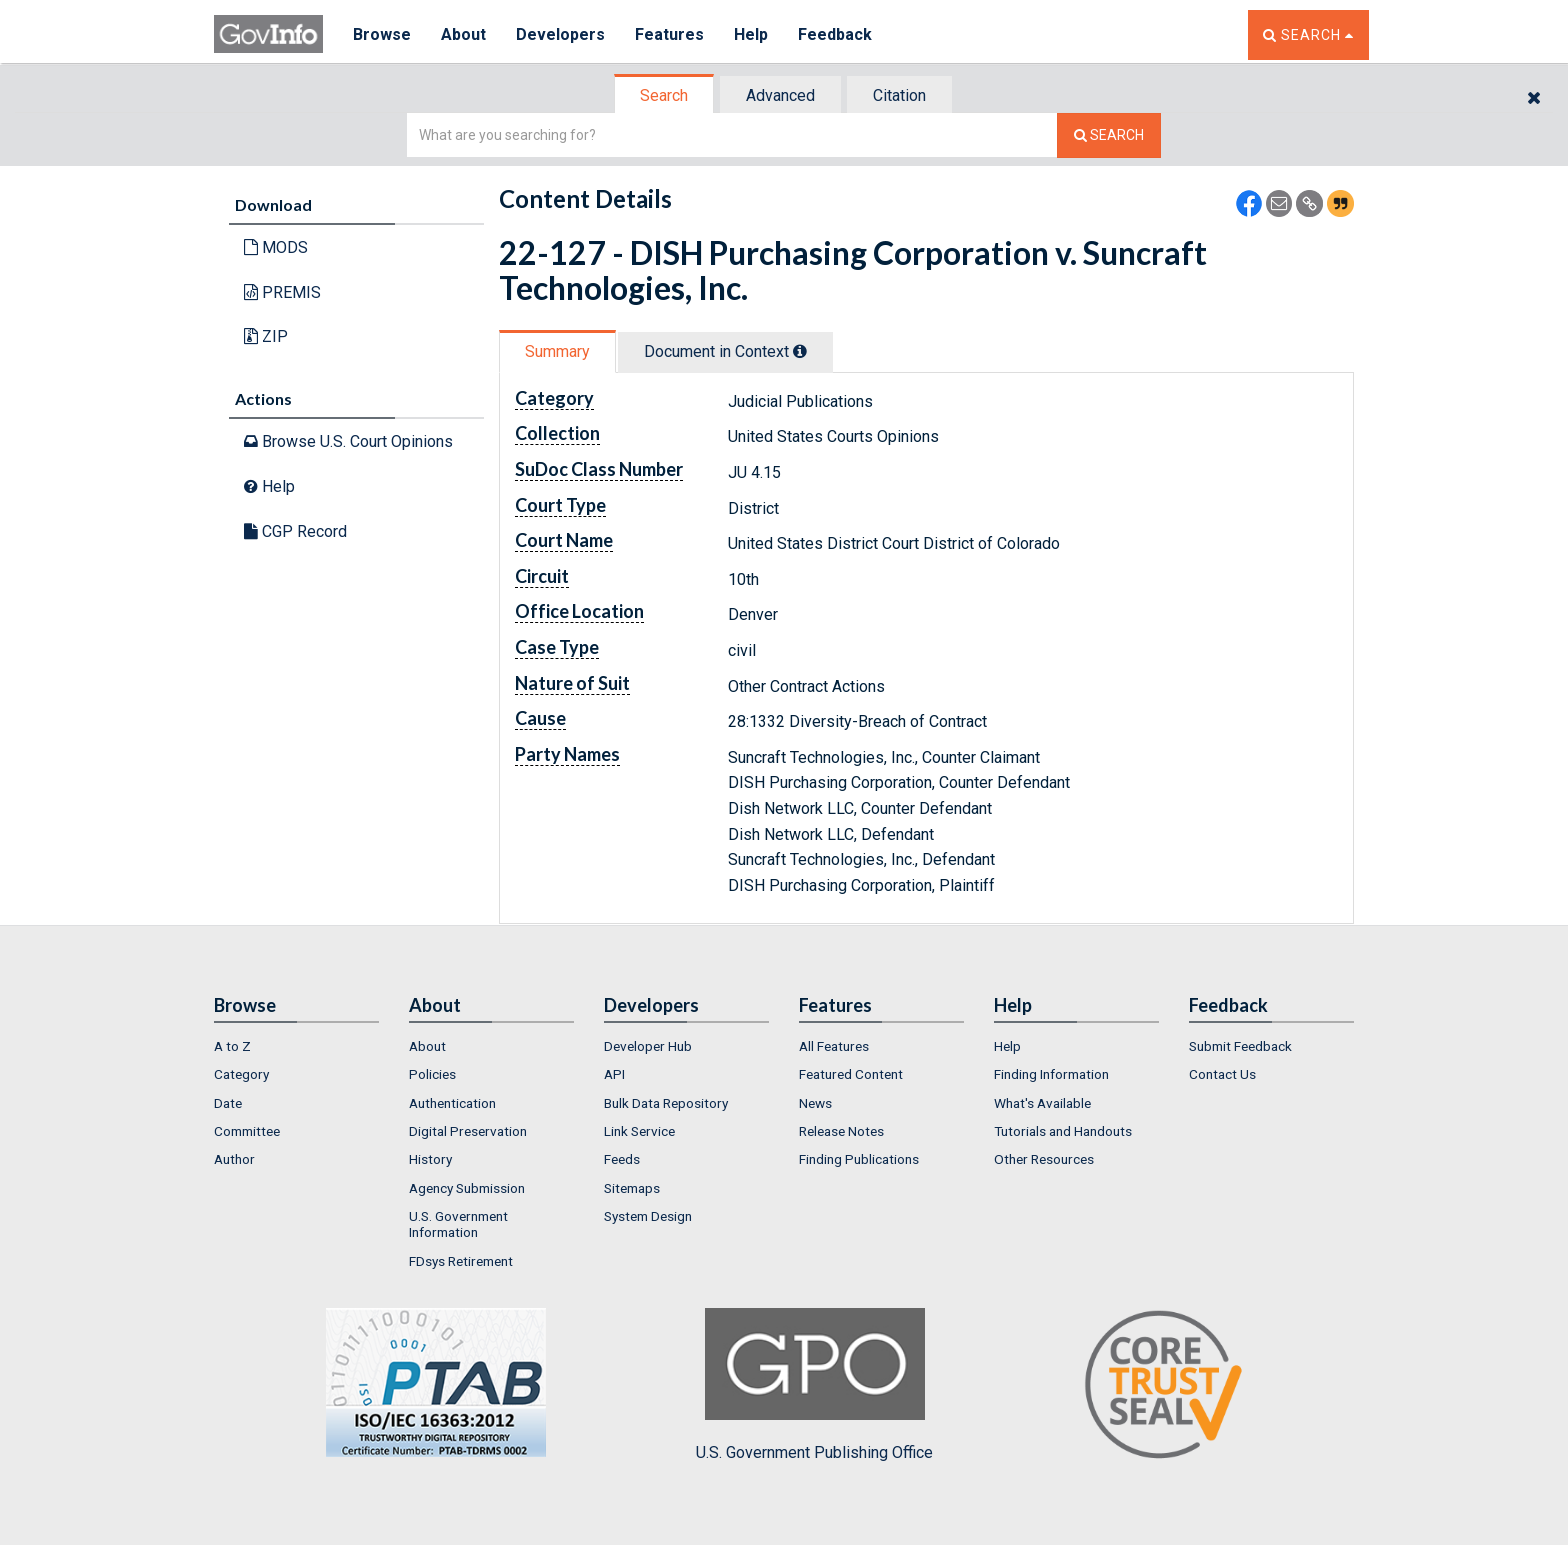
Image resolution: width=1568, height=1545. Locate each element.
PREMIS (282, 292)
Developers (560, 34)
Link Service (639, 1131)
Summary (557, 351)
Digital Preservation (468, 1131)
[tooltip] (800, 351)
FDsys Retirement (461, 1261)
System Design (648, 1216)
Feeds (622, 1159)
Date (228, 1103)
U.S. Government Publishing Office (814, 1385)
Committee (247, 1131)
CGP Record (295, 531)
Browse (382, 34)
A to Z (232, 1046)
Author (234, 1159)
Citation (899, 95)
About (463, 34)
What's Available (1042, 1103)
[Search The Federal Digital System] (1109, 135)
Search (664, 95)
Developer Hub (648, 1046)
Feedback (835, 34)
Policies (432, 1074)
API (614, 1074)
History (430, 1159)
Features (669, 34)
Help (751, 34)
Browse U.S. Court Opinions (348, 441)
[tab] (665, 95)
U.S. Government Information (458, 1224)
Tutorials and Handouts (1063, 1131)
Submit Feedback (1240, 1046)
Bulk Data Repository (666, 1103)
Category (241, 1074)
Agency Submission (467, 1188)
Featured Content (851, 1074)
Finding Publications (859, 1159)
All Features (834, 1046)
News (815, 1103)
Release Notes (841, 1131)
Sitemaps (632, 1188)
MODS (276, 247)
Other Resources (1044, 1159)
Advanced (780, 95)
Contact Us (1222, 1074)
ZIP (266, 336)
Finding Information (1051, 1074)
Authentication (452, 1103)
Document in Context (725, 351)
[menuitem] (296, 1046)
